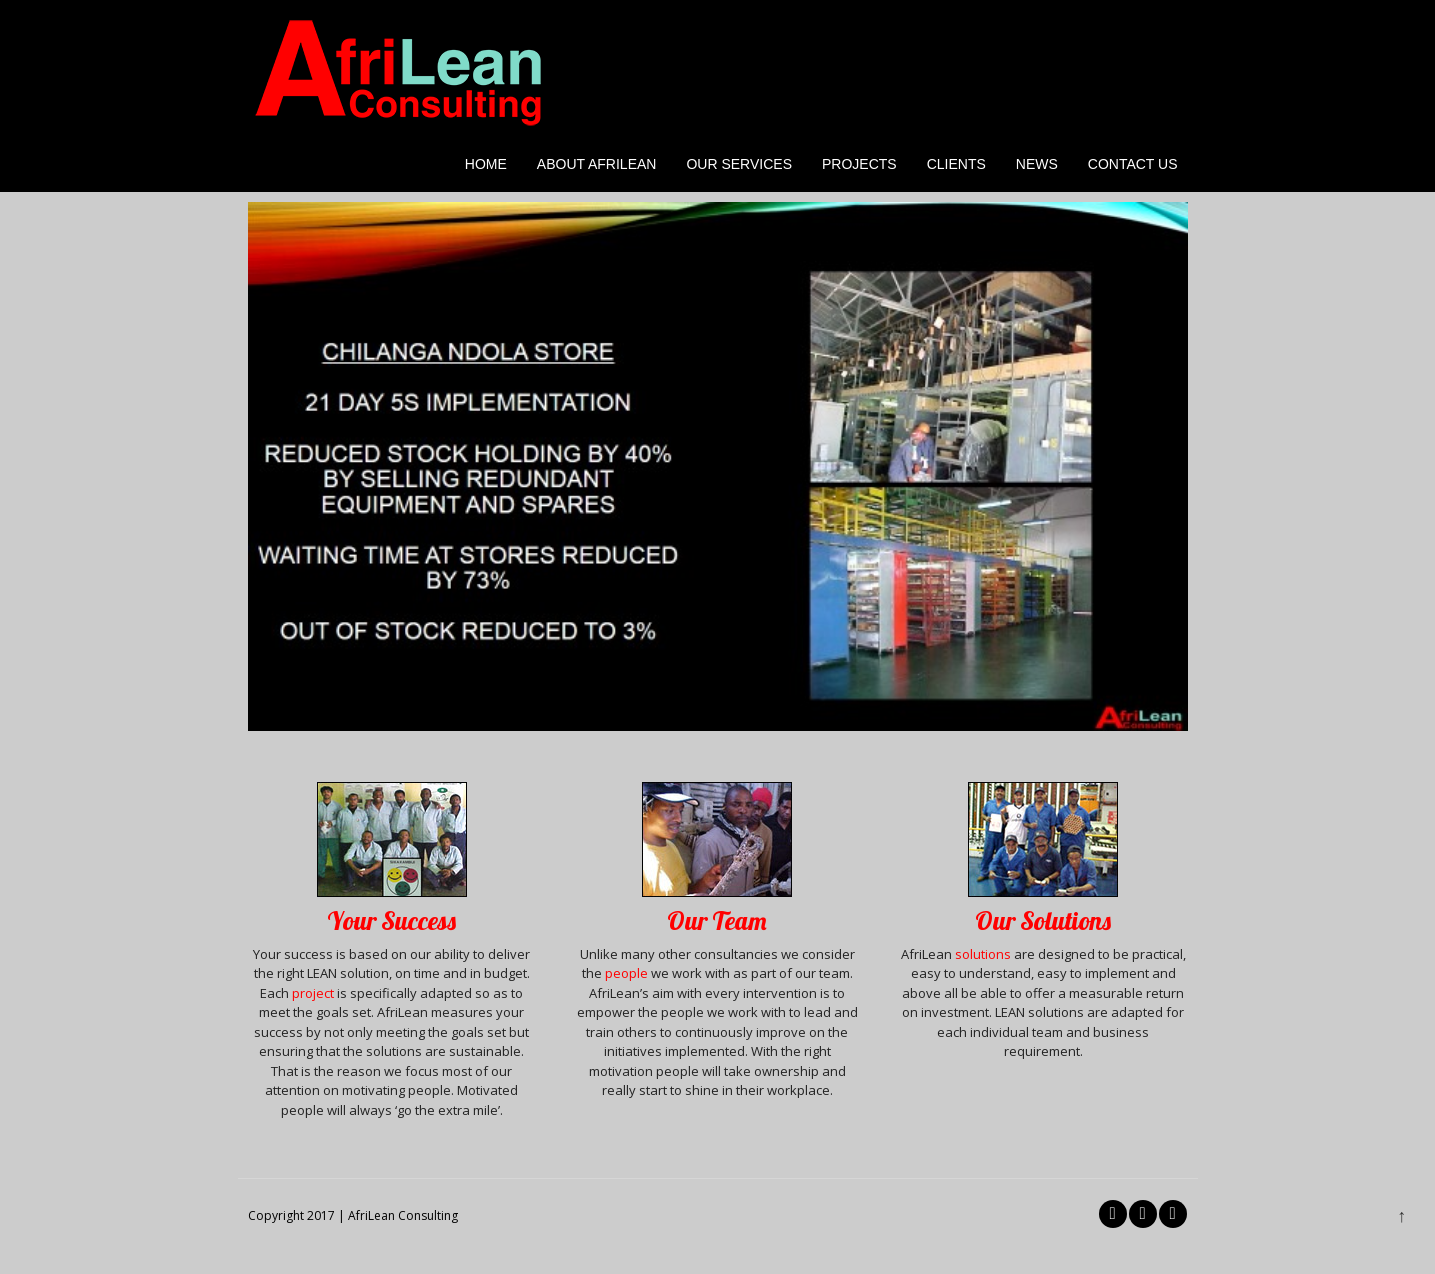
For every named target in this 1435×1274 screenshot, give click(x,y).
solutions (983, 954)
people (626, 973)
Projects (859, 164)
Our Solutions (1043, 920)
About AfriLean (597, 164)
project (314, 993)
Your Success (391, 920)
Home (486, 164)
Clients (956, 164)
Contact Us (1133, 164)
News (1037, 164)
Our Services (739, 164)
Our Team (717, 920)
